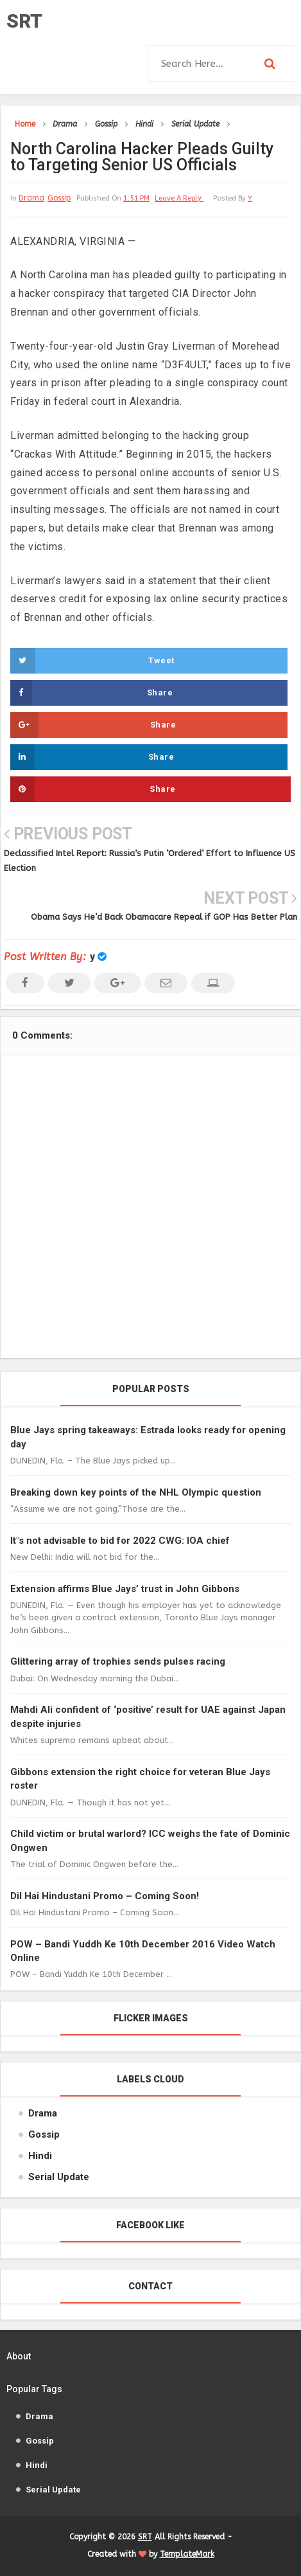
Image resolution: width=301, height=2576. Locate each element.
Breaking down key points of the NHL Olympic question (135, 1492)
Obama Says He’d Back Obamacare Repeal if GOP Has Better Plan (164, 917)
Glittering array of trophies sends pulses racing (117, 1661)
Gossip (59, 197)
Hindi (40, 2155)
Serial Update (58, 2177)
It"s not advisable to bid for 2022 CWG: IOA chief (120, 1540)
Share (91, 693)
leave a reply (179, 198)
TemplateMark (187, 2554)
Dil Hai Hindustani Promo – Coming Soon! (104, 1896)
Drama (31, 197)
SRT (24, 21)
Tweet (92, 661)
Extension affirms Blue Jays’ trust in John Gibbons (124, 1589)
